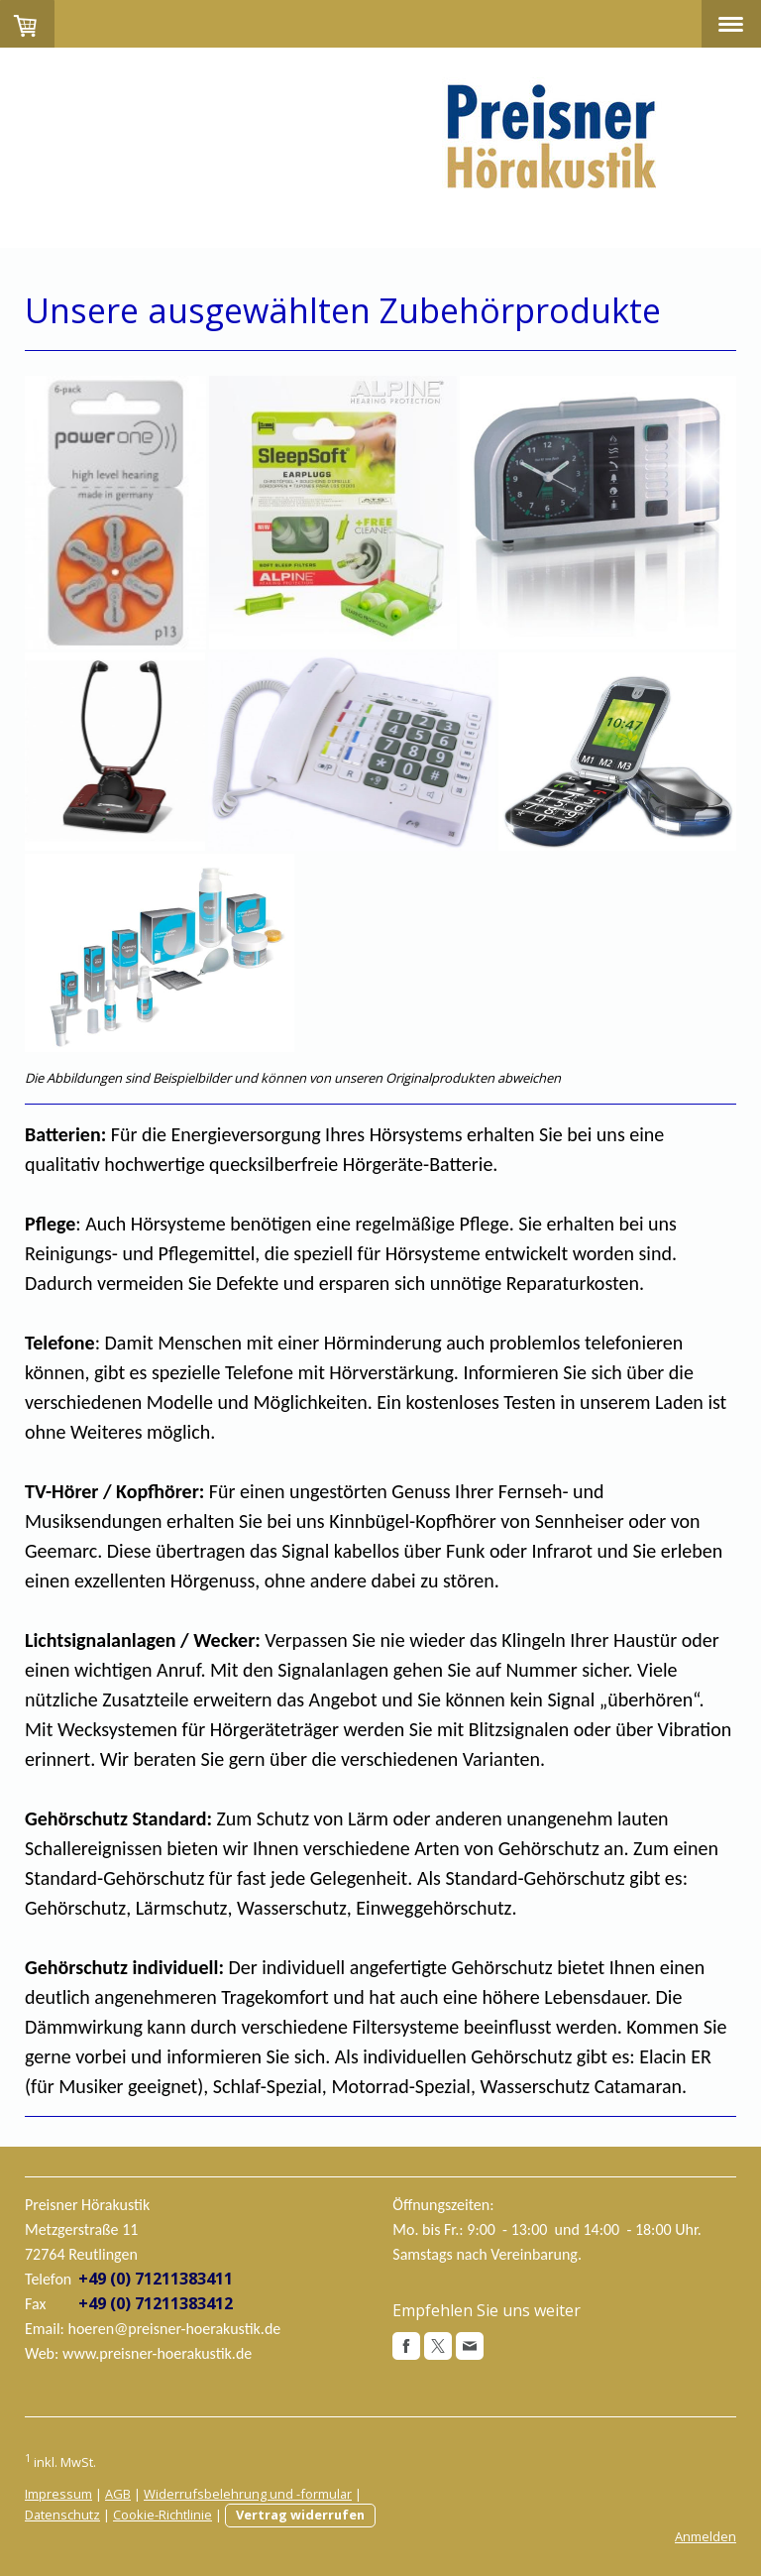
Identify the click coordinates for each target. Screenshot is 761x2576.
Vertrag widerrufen (300, 2514)
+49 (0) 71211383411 (155, 2278)
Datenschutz (62, 2514)
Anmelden (705, 2536)
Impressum (58, 2494)
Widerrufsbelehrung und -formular (248, 2494)
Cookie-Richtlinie (162, 2514)
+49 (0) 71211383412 (155, 2303)
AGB (118, 2494)
